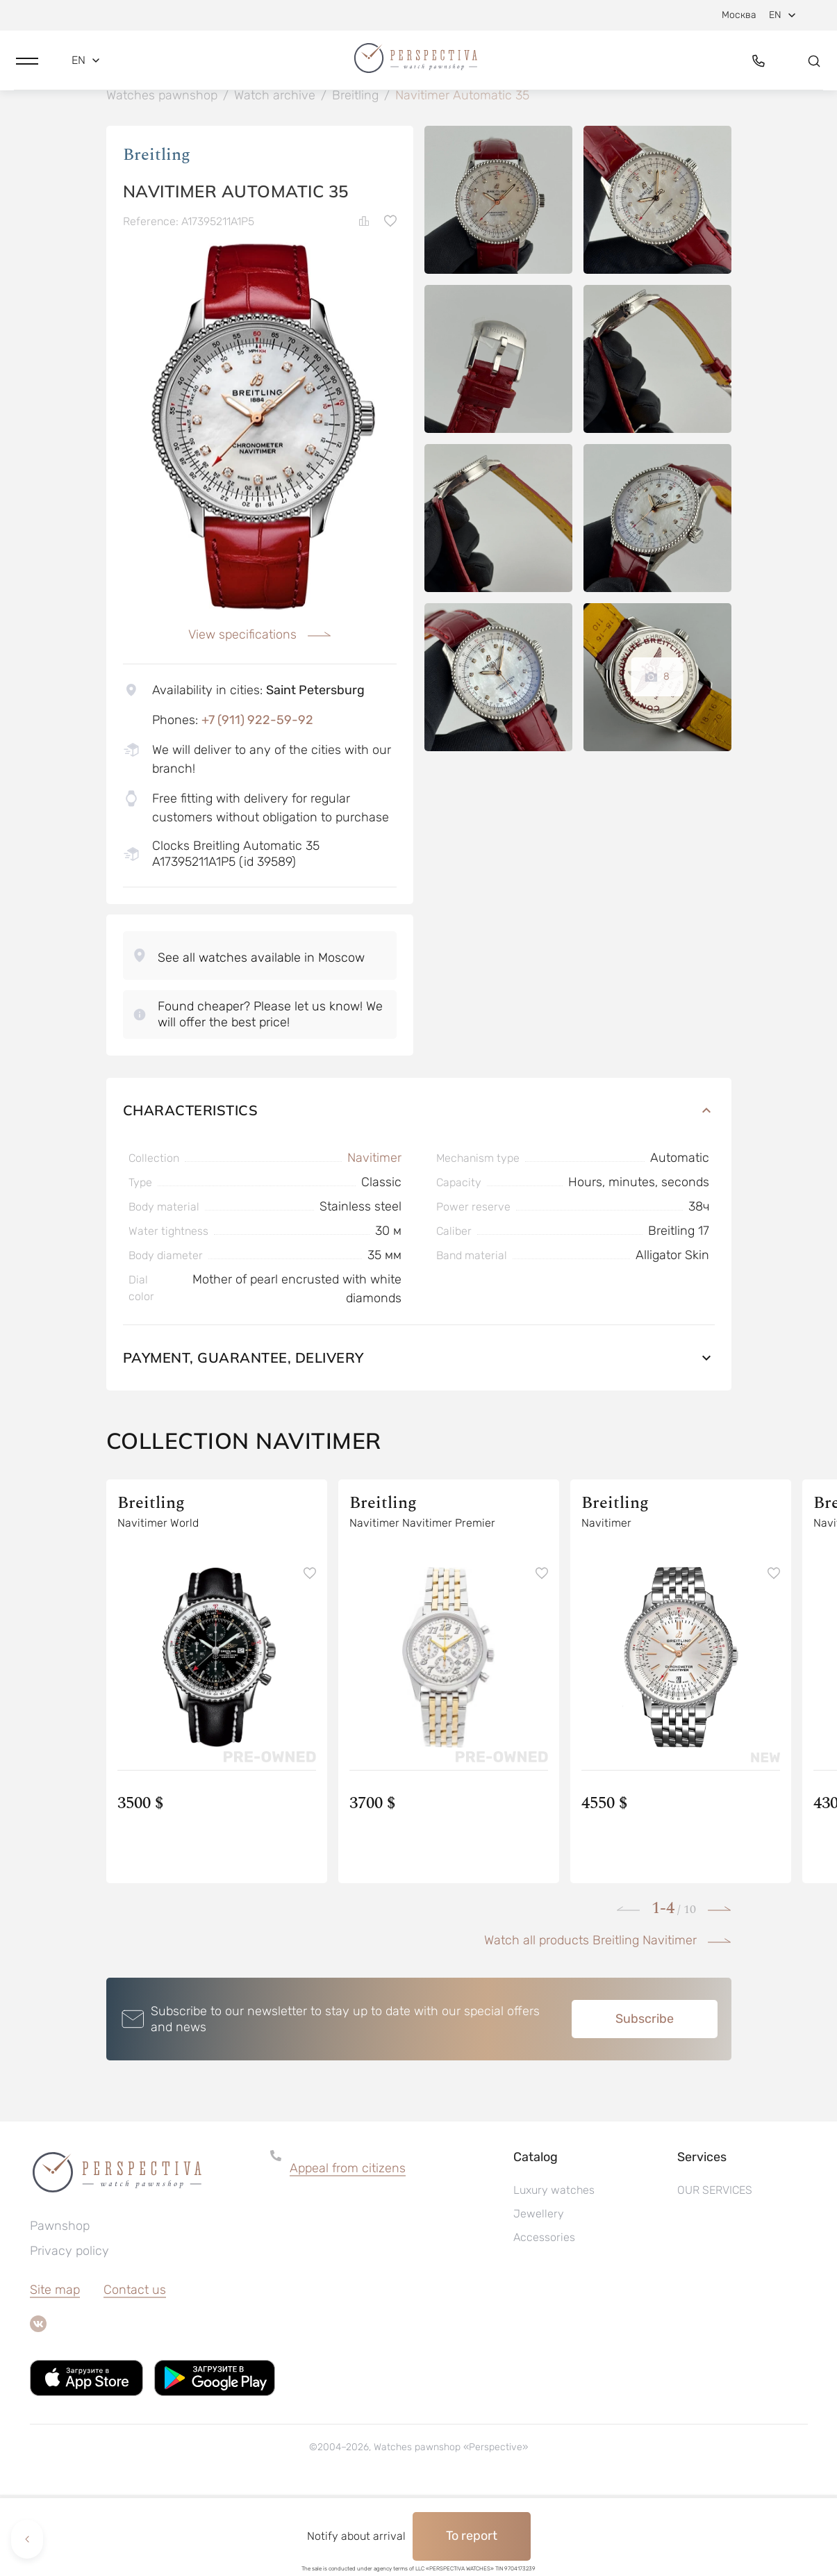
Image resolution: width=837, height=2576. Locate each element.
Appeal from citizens (348, 2249)
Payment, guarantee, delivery (419, 1438)
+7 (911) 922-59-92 (257, 800)
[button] (27, 67)
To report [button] (471, 2535)
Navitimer (374, 1239)
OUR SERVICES (714, 2271)
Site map (55, 2371)
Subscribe (644, 2100)
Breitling (156, 235)
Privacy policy (69, 2332)
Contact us (134, 2371)
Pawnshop (60, 2307)
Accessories (544, 2318)
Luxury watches (554, 2271)
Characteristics (419, 1191)
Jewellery (538, 2295)
